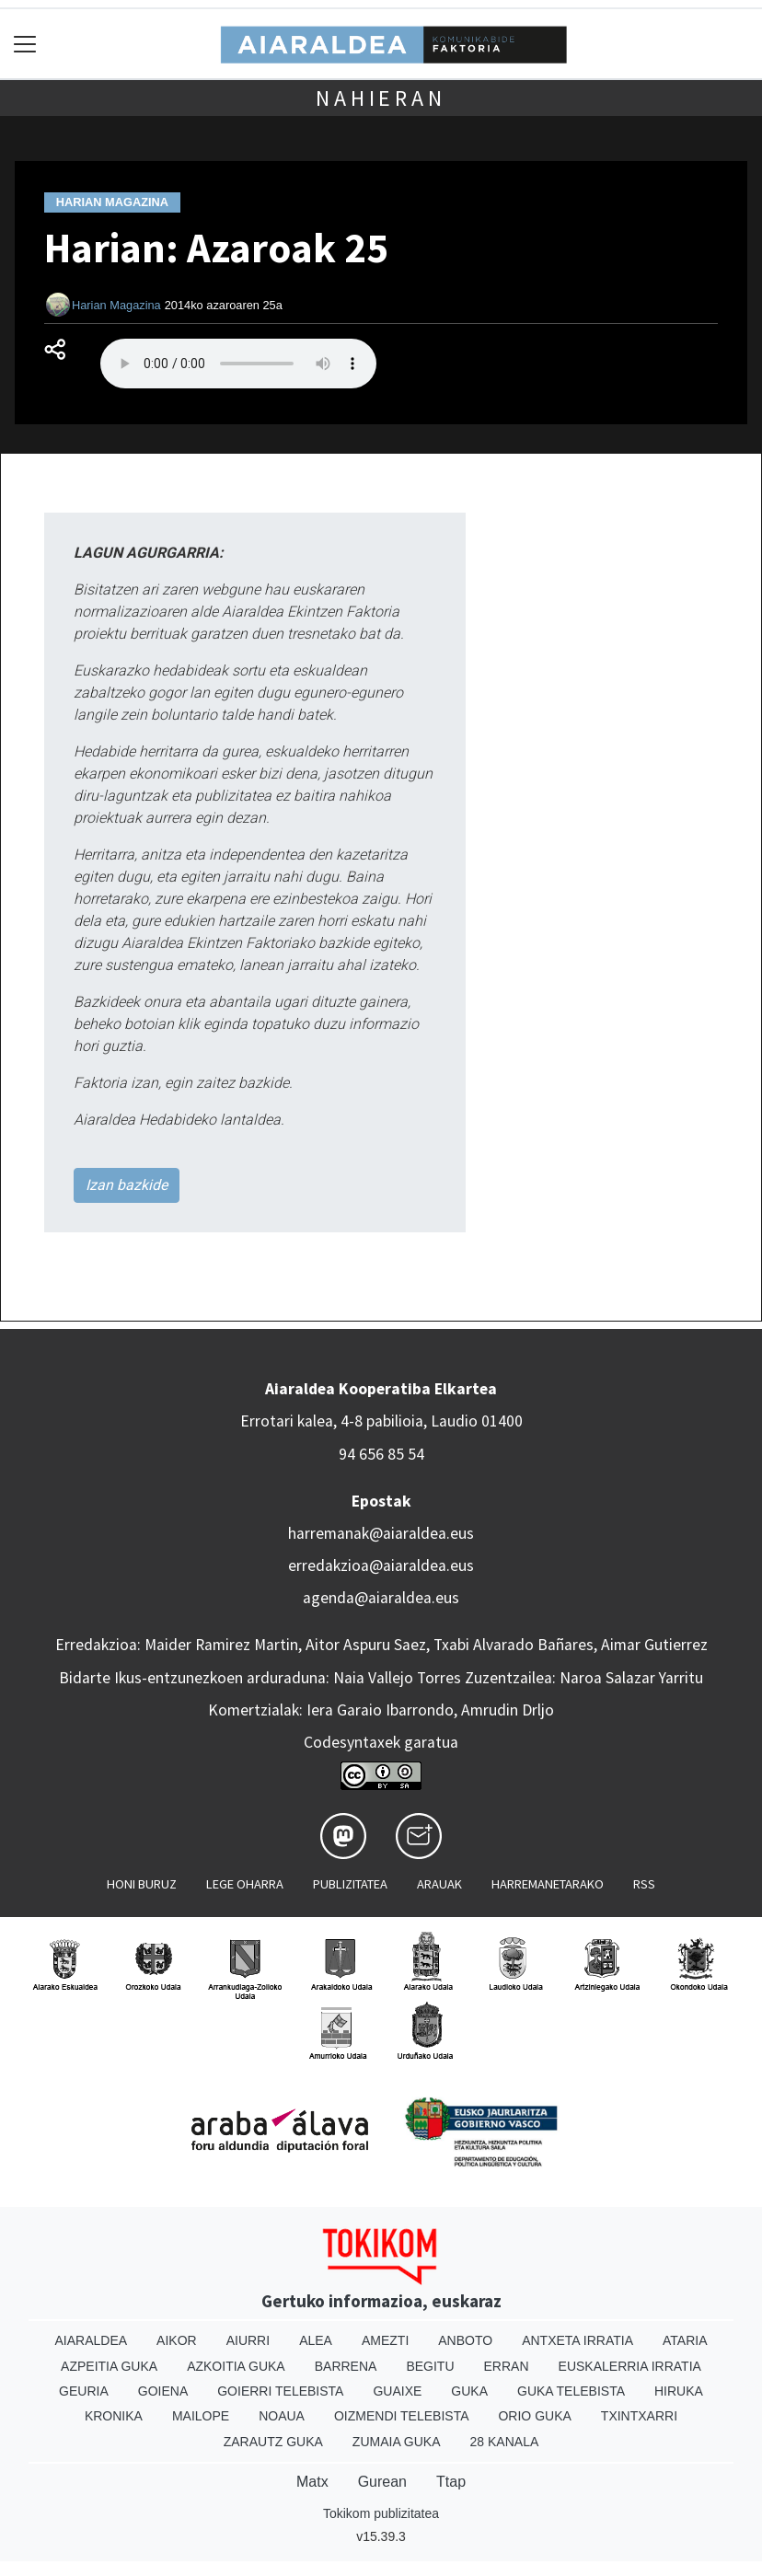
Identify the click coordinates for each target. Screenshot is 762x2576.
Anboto (465, 2340)
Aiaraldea (91, 2340)
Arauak (439, 1884)
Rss (644, 1884)
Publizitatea (350, 1884)
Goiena (163, 2391)
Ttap (451, 2481)
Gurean (382, 2481)
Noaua (282, 2416)
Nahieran (380, 98)
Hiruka (678, 2391)
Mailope (200, 2416)
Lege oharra (244, 1884)
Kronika (114, 2416)
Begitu (430, 2366)
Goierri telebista (280, 2391)
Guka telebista (571, 2391)
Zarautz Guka (273, 2441)
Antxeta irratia (577, 2340)
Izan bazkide (126, 1185)
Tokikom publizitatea (381, 2513)
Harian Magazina (116, 305)
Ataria (685, 2340)
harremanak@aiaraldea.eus (381, 1533)
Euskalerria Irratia (630, 2366)
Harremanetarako (547, 1884)
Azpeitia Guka (109, 2366)
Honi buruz (142, 1884)
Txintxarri (639, 2416)
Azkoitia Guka (236, 2366)
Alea (315, 2340)
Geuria (84, 2391)
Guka (469, 2391)
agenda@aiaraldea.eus (381, 1598)
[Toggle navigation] (25, 44)
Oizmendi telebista (401, 2416)
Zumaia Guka (396, 2441)
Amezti (385, 2340)
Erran (506, 2366)
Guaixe (397, 2391)
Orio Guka (534, 2416)
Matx (312, 2481)
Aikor (176, 2340)
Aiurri (248, 2340)
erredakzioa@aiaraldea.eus (381, 1565)
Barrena (346, 2366)
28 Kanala (504, 2441)
